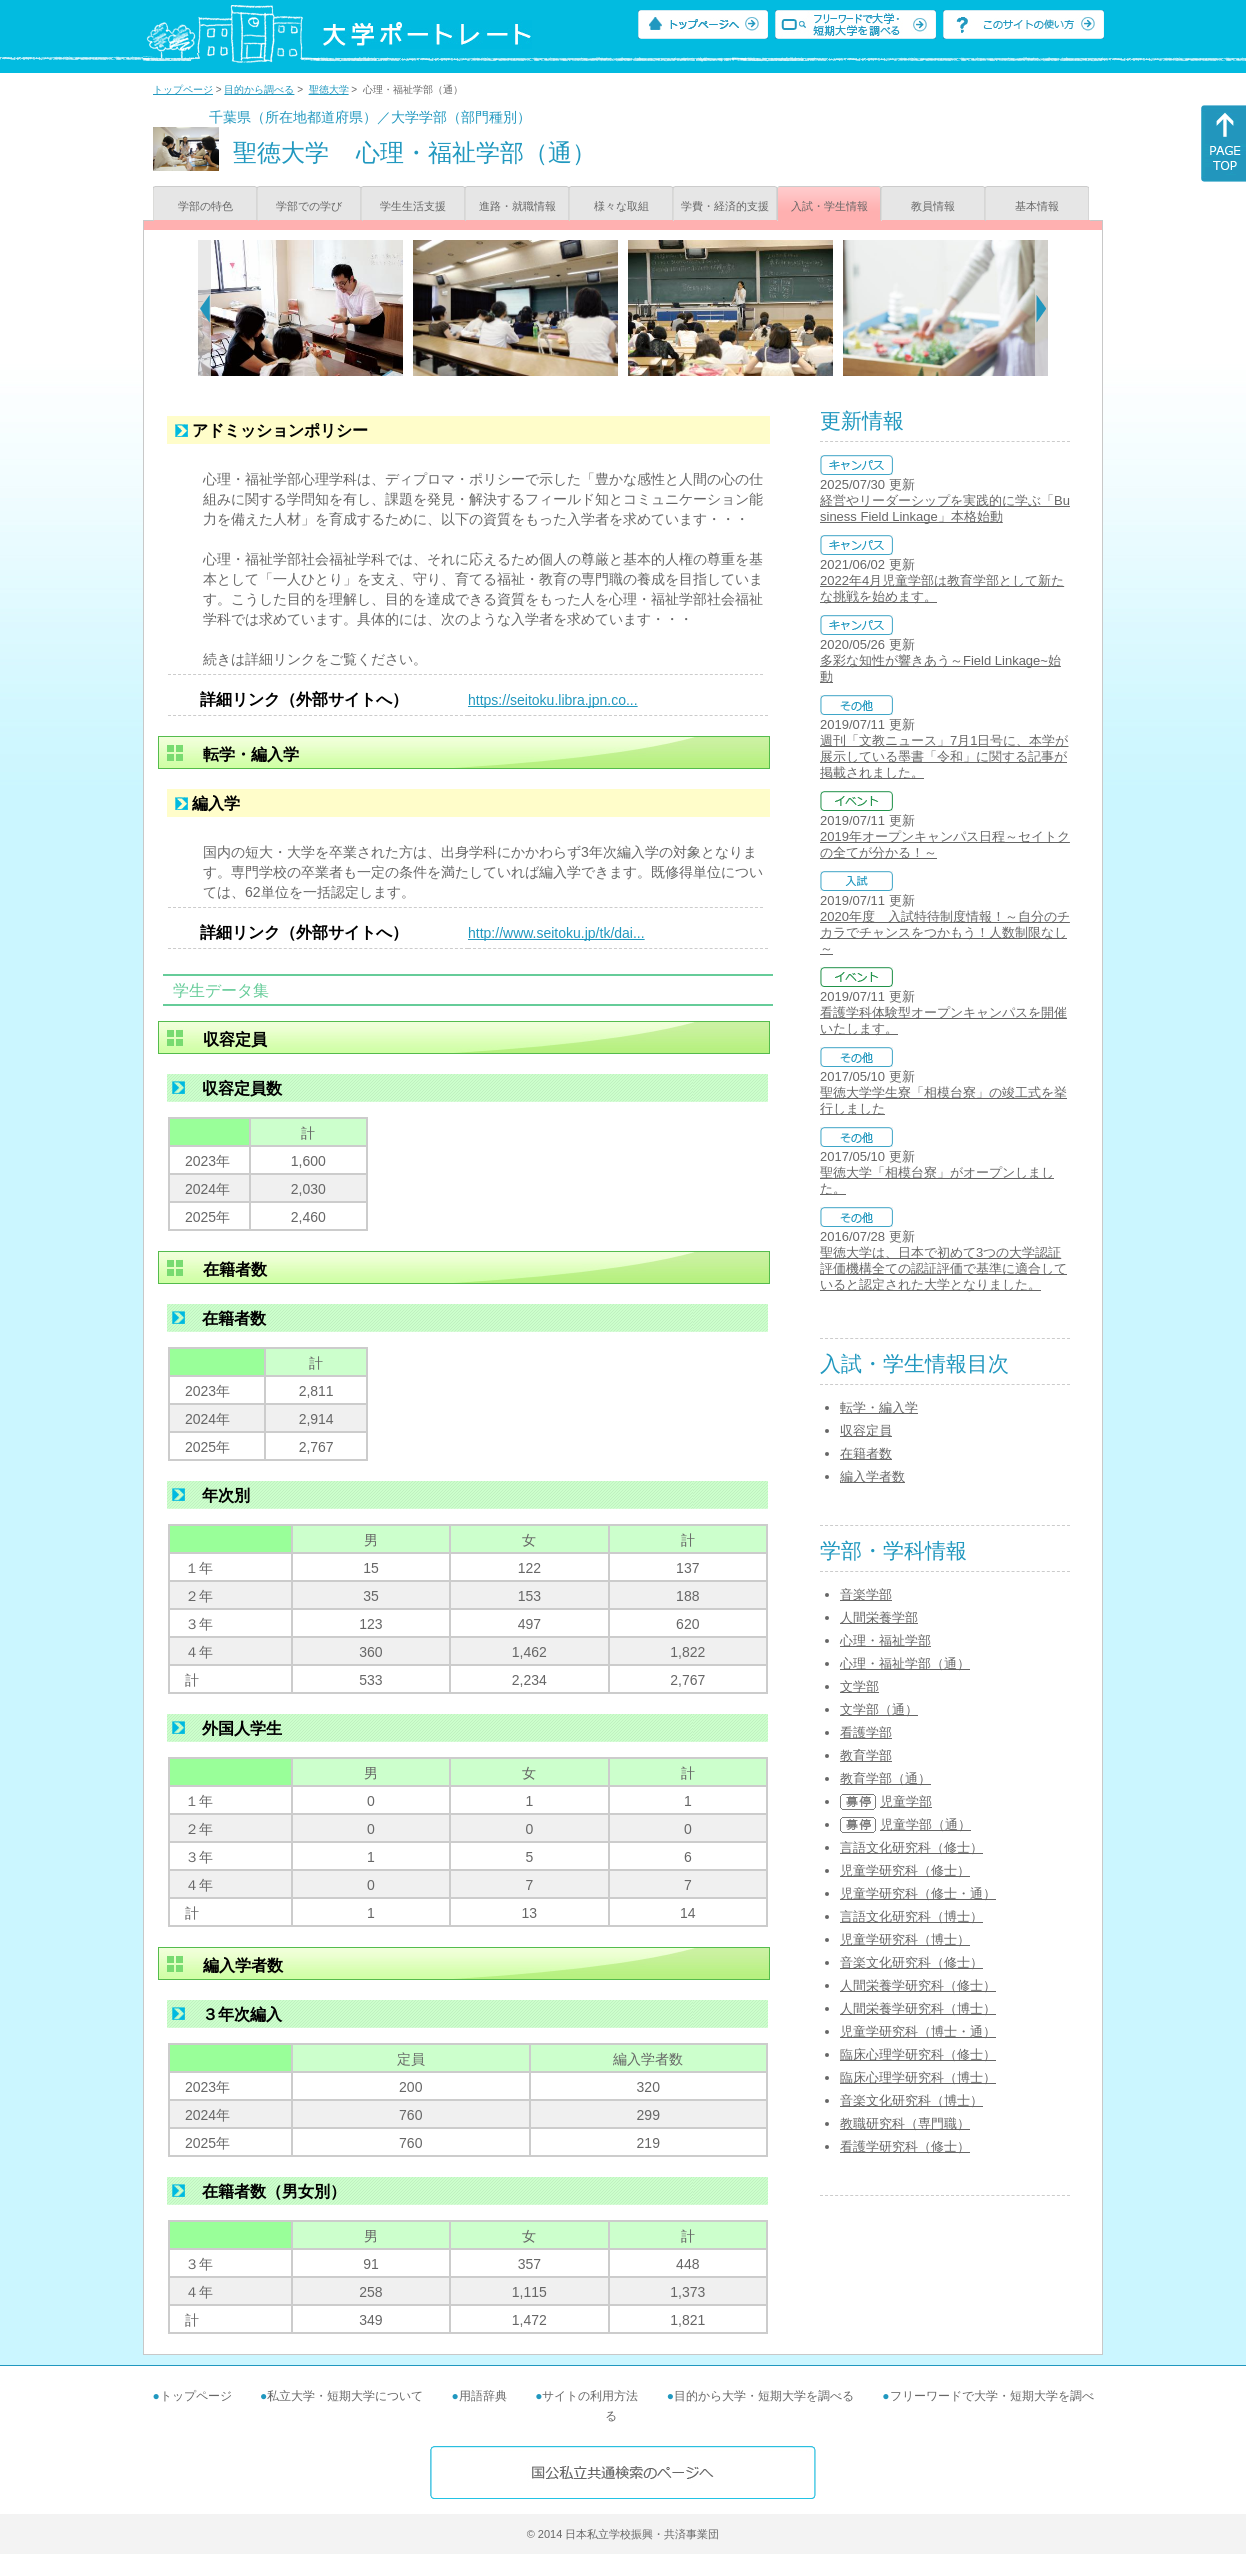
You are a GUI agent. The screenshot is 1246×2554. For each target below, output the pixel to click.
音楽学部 (866, 1594)
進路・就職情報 (517, 206)
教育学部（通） (885, 1778)
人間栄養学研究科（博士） (918, 2008)
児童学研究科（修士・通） (918, 1893)
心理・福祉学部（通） (905, 1663)
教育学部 (866, 1755)
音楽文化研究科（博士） (911, 2100)
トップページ (183, 89)
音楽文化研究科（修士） (911, 1962)
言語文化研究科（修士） (911, 1847)
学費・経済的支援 (725, 206)
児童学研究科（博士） (905, 1939)
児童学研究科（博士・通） (918, 2031)
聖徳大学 (329, 89)
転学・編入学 (879, 1407)
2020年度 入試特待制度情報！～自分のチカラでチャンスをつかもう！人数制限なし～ (945, 932)
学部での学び (309, 206)
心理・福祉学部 (885, 1640)
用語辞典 (483, 2396)
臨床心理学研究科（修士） (918, 2054)
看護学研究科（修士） (905, 2146)
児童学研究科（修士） (905, 1870)
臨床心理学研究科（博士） (918, 2077)
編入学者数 (872, 1476)
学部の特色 (205, 206)
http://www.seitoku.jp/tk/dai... (556, 933)
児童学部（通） (925, 1824)
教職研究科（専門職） (905, 2123)
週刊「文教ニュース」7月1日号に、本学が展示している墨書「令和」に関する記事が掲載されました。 (944, 756)
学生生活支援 (413, 206)
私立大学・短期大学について (345, 2396)
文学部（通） (879, 1709)
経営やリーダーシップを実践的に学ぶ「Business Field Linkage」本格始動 (945, 508)
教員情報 (933, 206)
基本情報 (1037, 206)
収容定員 (866, 1430)
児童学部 (906, 1801)
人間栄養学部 (879, 1617)
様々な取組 (621, 206)
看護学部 (866, 1732)
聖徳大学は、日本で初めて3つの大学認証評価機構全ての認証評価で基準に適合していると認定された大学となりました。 (943, 1268)
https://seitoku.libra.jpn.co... (553, 700)
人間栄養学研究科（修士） (918, 1985)
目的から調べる (259, 89)
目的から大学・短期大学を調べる (764, 2396)
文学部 (859, 1686)
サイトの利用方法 (590, 2396)
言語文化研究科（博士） (911, 1916)
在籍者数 (866, 1453)
